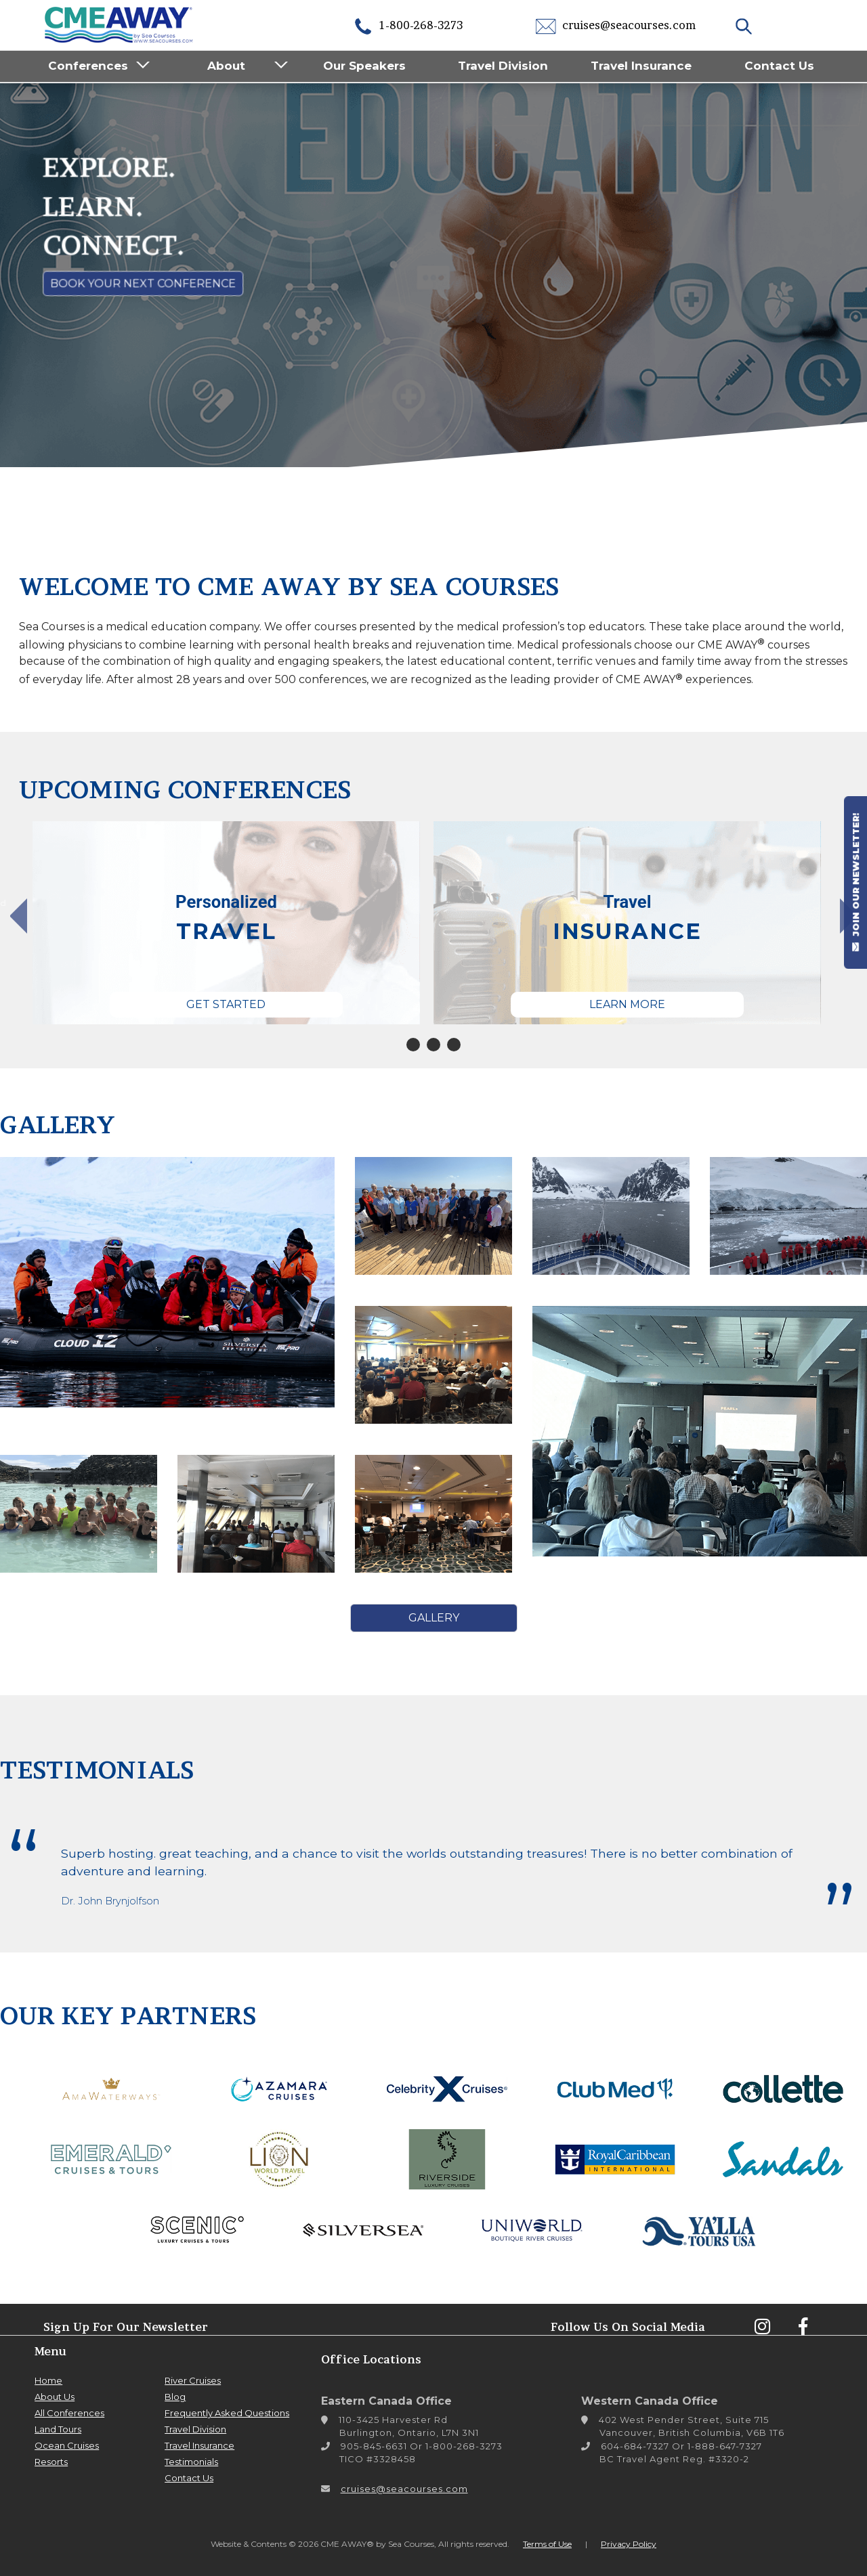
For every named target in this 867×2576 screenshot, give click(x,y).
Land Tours (58, 2429)
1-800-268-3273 (408, 25)
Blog (175, 2396)
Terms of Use (547, 2544)
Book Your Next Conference (143, 283)
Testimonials (191, 2461)
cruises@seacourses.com (616, 25)
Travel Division (503, 65)
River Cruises (193, 2380)
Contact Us (779, 65)
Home (48, 2380)
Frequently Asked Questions (227, 2412)
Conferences (88, 65)
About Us (55, 2396)
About (226, 65)
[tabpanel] (330, 922)
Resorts (51, 2461)
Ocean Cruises (67, 2445)
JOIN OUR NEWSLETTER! (855, 882)
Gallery (433, 1617)
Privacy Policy (628, 2544)
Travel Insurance (641, 65)
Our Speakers (364, 65)
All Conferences (69, 2412)
